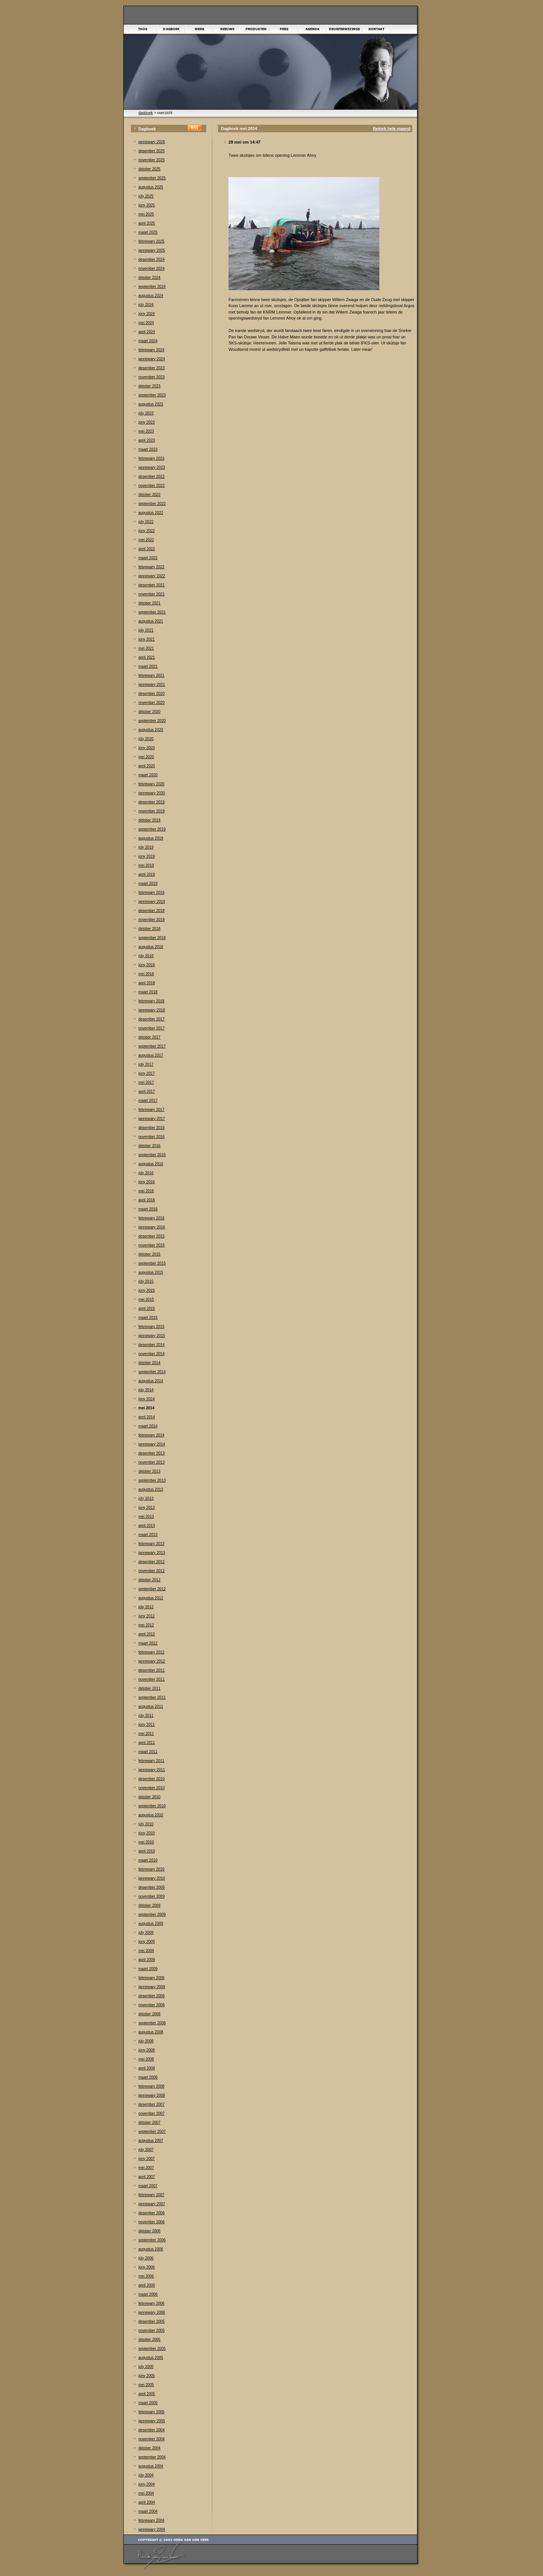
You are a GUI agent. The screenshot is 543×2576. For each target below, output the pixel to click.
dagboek (145, 113)
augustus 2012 (150, 1598)
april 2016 (146, 1200)
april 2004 (146, 2502)
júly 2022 (145, 522)
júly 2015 (145, 1281)
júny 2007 (146, 2159)
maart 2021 (148, 666)
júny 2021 (146, 639)
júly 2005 (145, 2367)
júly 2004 (145, 2475)
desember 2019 (151, 802)
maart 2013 (148, 1535)
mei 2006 (146, 2276)
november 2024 (151, 268)
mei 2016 (146, 1191)
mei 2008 (146, 2059)
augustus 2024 (150, 296)
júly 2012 (145, 1607)
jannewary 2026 (151, 142)
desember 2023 (151, 368)
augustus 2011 (150, 1706)
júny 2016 (146, 1182)
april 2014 (146, 1417)
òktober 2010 (149, 1797)
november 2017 (151, 1028)
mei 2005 (146, 2385)
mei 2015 (146, 1299)
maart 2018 (148, 992)
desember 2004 (151, 2430)
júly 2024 (145, 305)
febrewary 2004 (151, 2520)
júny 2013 (146, 1507)
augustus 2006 (150, 2249)
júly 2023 (145, 413)
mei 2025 (146, 214)
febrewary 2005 (151, 2412)
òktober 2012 (149, 1580)
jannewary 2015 (151, 1336)
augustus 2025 (150, 187)
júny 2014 (146, 1399)
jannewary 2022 (151, 576)
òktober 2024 (149, 277)
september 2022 (152, 504)
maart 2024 (148, 341)
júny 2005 (146, 2376)
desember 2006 (151, 2213)
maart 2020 (148, 775)
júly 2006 (145, 2258)
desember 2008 (151, 1996)
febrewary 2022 (151, 567)
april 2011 (146, 1743)
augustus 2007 (150, 2141)
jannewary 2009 (151, 1987)
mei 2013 (146, 1516)
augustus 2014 (150, 1381)
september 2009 (152, 1914)
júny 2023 (146, 422)
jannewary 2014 (151, 1444)
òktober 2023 (149, 386)
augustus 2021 (150, 621)
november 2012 (151, 1571)
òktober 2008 (149, 2014)
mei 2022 (146, 540)
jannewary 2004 (151, 2529)
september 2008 (152, 2023)
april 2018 (146, 983)
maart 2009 (148, 1969)
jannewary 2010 (151, 1878)
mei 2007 (146, 2168)
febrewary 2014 (151, 1435)
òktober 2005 (149, 2339)
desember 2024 (151, 259)
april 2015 (146, 1308)
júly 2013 (145, 1498)
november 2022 (151, 485)
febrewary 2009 (151, 1978)
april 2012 (146, 1634)
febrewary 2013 (151, 1544)
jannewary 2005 (151, 2421)
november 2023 (151, 377)
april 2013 (146, 1526)
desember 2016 (151, 1128)
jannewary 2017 (151, 1119)
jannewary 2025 (151, 250)
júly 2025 (145, 196)
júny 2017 (146, 1073)
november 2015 (151, 1245)
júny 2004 (146, 2484)
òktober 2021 (149, 603)
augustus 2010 (150, 1815)
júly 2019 (145, 847)
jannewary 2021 (151, 684)
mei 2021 (146, 648)
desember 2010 (151, 1779)
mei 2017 (146, 1082)
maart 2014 (148, 1426)
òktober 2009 (149, 1905)
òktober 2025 (149, 169)
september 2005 (152, 2349)
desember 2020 (151, 693)
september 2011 (152, 1697)
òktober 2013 (149, 1471)
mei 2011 (146, 1734)
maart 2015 (148, 1318)
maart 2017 (148, 1100)
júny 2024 (146, 314)
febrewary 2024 (151, 350)
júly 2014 (145, 1390)
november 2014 (151, 1354)
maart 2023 (148, 449)
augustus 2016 (150, 1164)
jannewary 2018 (151, 1010)
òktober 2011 (149, 1688)
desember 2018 (151, 911)
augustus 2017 (150, 1055)
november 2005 (151, 2330)
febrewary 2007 (151, 2195)
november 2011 (151, 1679)
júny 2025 (146, 205)
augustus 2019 (150, 838)
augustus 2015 (150, 1272)
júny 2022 (146, 531)
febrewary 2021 (151, 675)
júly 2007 (145, 2150)
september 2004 (152, 2457)
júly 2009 (145, 1932)
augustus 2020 (150, 730)
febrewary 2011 (151, 1761)
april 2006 (146, 2285)
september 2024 (152, 287)
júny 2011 (146, 1724)
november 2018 (151, 920)
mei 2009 (146, 1951)
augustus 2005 (150, 2358)
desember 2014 (151, 1345)
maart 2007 (148, 2186)
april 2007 (146, 2177)
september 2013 (152, 1480)
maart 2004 (148, 2511)
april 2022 (146, 549)
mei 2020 (146, 757)
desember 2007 (151, 2104)
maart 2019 (148, 883)
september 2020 (152, 721)
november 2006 (151, 2222)
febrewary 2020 (151, 784)
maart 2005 (148, 2403)
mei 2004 (146, 2493)
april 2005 (146, 2394)
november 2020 (151, 703)
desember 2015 (151, 1236)
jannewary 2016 (151, 1227)
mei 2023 (146, 431)
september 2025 (152, 178)
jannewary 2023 (151, 467)
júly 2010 (145, 1824)
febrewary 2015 (151, 1327)
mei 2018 (146, 974)
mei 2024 (146, 323)
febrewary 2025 (151, 241)
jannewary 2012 (151, 1661)
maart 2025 (148, 232)
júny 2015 (146, 1290)
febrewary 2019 (151, 892)
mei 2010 (146, 1842)
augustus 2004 (150, 2466)
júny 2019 (146, 856)
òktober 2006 (149, 2231)
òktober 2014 (149, 1363)
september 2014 (152, 1372)
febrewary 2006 (151, 2303)
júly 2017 (145, 1064)
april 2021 (146, 657)
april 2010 (146, 1851)
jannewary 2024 (151, 359)
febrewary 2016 (151, 1218)
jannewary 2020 (151, 793)
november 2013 (151, 1462)
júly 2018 (145, 956)
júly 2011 (145, 1715)
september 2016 (152, 1155)
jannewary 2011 (151, 1770)
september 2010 (152, 1806)
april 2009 (146, 1960)
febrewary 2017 (151, 1109)
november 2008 (151, 2005)
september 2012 (152, 1589)
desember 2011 (151, 1670)
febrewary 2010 (151, 1869)
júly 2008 (145, 2041)
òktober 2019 (149, 820)
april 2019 (146, 874)
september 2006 (152, 2240)
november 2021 (151, 594)
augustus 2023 (150, 404)
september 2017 (152, 1046)
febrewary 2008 (151, 2086)
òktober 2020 (149, 712)
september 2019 (152, 829)
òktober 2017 (149, 1037)
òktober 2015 (149, 1254)
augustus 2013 (150, 1489)
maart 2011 (148, 1752)
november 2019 (151, 811)
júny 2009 (146, 1942)
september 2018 (152, 938)
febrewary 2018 (151, 1001)
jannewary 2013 (151, 1553)
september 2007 (152, 2131)
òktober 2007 (149, 2122)
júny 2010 (146, 1833)
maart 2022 (148, 558)
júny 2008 (146, 2050)
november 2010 (151, 1788)
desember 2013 (151, 1453)
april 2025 (146, 223)
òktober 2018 (149, 929)
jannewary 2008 (151, 2095)
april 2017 (146, 1091)
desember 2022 (151, 476)
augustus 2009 (150, 1923)
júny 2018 (146, 965)
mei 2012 (146, 1625)
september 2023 (152, 395)
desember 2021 (151, 585)
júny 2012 (146, 1616)
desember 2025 (151, 151)
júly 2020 (145, 739)
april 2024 (146, 332)
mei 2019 (146, 865)
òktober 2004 (149, 2448)
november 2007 (151, 2113)
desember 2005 (151, 2321)
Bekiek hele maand (391, 128)
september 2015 (152, 1263)
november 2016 (151, 1137)
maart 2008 (148, 2077)
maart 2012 (148, 1643)
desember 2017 (151, 1019)
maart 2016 (148, 1209)
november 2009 (151, 1896)
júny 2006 (146, 2267)
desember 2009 (151, 1887)
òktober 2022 (149, 495)
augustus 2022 (150, 513)
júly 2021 (145, 630)
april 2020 (146, 766)
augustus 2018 (150, 947)
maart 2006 (148, 2294)
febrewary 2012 (151, 1652)
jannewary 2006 (151, 2312)
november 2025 (151, 160)
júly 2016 (145, 1173)
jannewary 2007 (151, 2204)
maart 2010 (148, 1860)
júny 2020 (146, 748)
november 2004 (151, 2439)
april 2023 (146, 440)
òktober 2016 (149, 1146)
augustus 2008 (150, 2032)
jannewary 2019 (151, 901)
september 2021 (152, 612)
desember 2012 (151, 1562)
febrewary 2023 (151, 458)
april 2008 (146, 2068)
